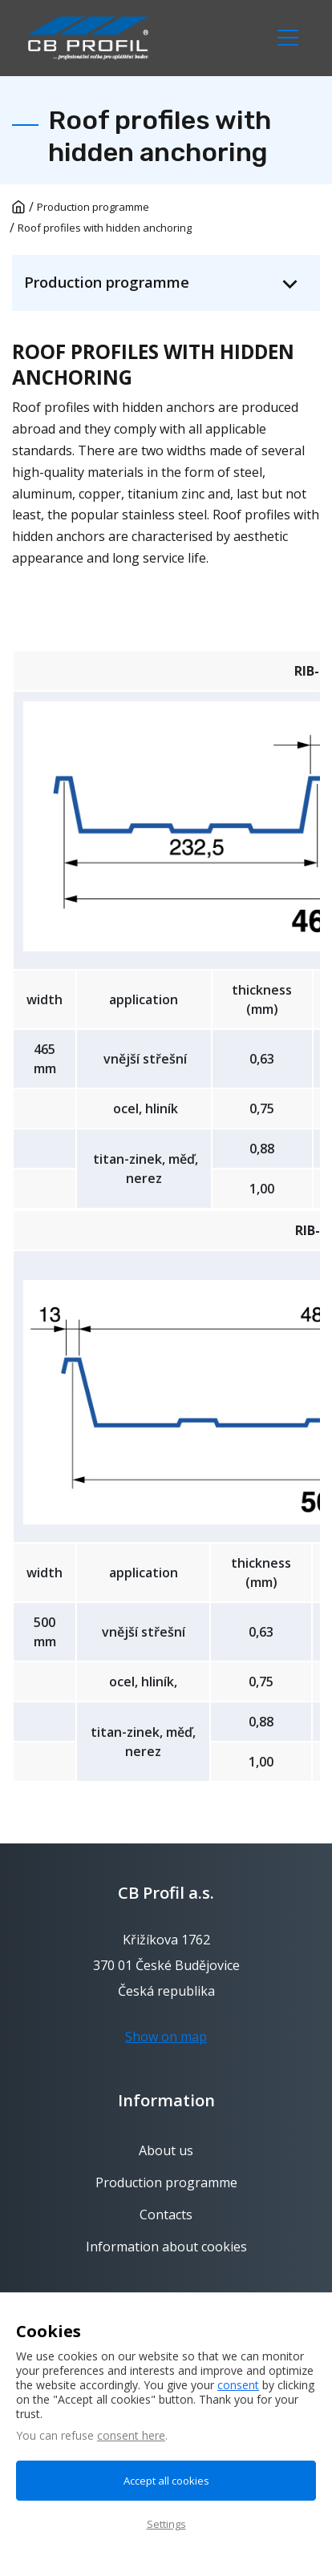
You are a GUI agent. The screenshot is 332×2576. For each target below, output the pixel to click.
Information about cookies (166, 2247)
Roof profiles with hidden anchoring (105, 227)
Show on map (166, 2037)
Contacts (166, 2215)
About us (166, 2151)
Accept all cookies (166, 2480)
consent (238, 2384)
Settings (166, 2524)
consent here (131, 2435)
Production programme (93, 207)
